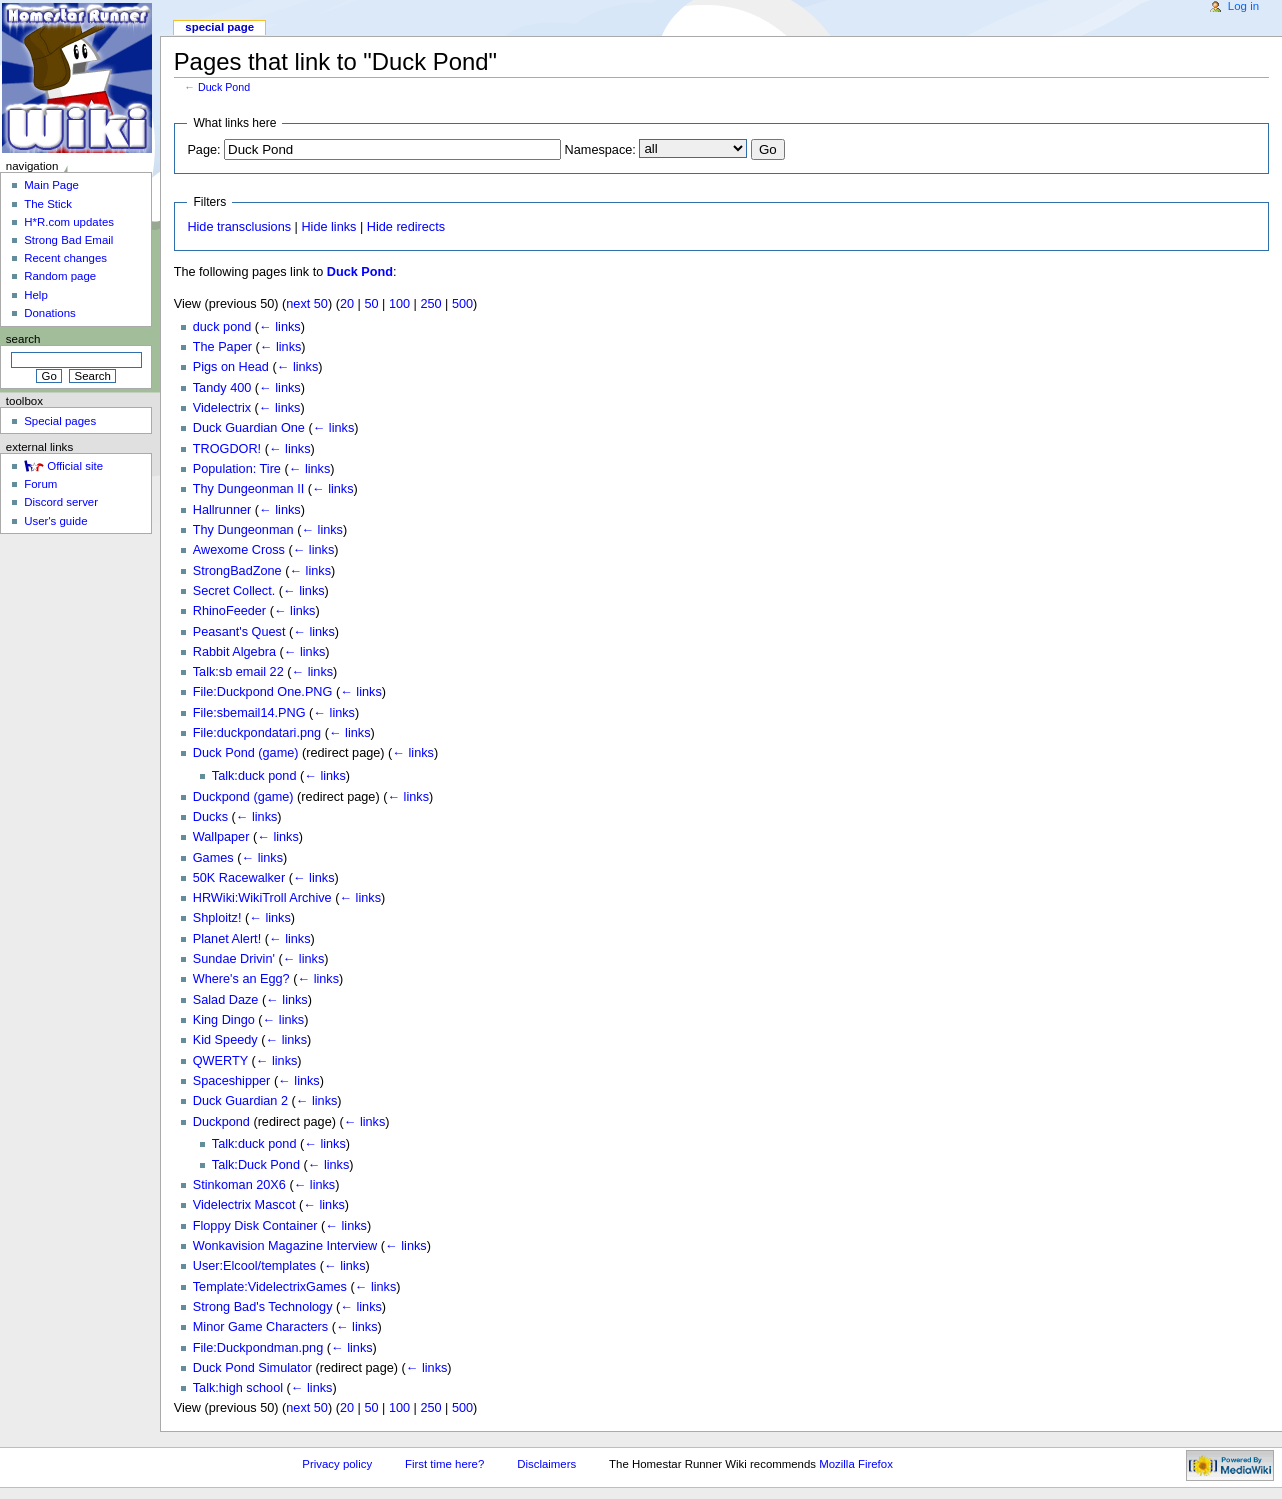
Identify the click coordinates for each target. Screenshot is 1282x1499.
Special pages (60, 421)
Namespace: (600, 150)
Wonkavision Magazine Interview (285, 1246)
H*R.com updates (69, 222)
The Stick (48, 204)
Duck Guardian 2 (240, 1101)
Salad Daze (226, 1000)
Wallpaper (221, 837)
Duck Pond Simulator (252, 1368)
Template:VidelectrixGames (270, 1287)
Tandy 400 (222, 388)
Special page (219, 27)
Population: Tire (237, 469)
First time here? (444, 1464)
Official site (75, 466)
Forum (40, 484)
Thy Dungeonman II (248, 489)
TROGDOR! (227, 449)
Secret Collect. (234, 591)
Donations (50, 313)
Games (213, 858)
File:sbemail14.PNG (249, 713)
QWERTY (220, 1061)
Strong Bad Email (68, 240)
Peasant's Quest (239, 632)
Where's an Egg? (241, 979)
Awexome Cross (239, 550)
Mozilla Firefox (856, 1464)
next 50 (307, 304)
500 (462, 304)
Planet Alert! (227, 939)
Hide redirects (406, 227)
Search (23, 339)
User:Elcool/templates (254, 1266)
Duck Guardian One (249, 428)
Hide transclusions (239, 227)
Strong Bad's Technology (263, 1307)
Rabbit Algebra (234, 652)
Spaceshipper (232, 1081)
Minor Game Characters (260, 1327)
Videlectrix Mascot (244, 1205)
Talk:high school (238, 1388)
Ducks (210, 817)
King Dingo (224, 1020)
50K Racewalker (239, 878)
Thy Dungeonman (243, 530)
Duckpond (221, 1122)
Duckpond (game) (243, 797)
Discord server (61, 502)
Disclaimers (546, 1464)
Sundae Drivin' (234, 959)
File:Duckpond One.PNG (263, 692)
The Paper (222, 347)
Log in (1243, 6)
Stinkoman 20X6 (239, 1185)
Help (36, 295)
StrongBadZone (237, 571)
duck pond (222, 327)
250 (430, 304)
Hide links (328, 227)
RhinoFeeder (229, 611)
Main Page (51, 185)
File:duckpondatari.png (257, 733)
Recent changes (65, 258)
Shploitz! (217, 918)
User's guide (55, 521)
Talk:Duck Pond (256, 1165)
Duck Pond (224, 87)
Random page (60, 276)
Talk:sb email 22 (238, 672)
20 (347, 304)
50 (371, 304)
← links (280, 327)
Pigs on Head (231, 367)
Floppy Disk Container (255, 1226)
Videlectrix (222, 408)
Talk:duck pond (254, 776)
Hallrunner (222, 510)
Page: (203, 150)
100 (399, 304)
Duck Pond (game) (246, 753)
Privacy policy (337, 1464)
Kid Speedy (225, 1040)
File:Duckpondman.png (258, 1348)
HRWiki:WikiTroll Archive (262, 898)
